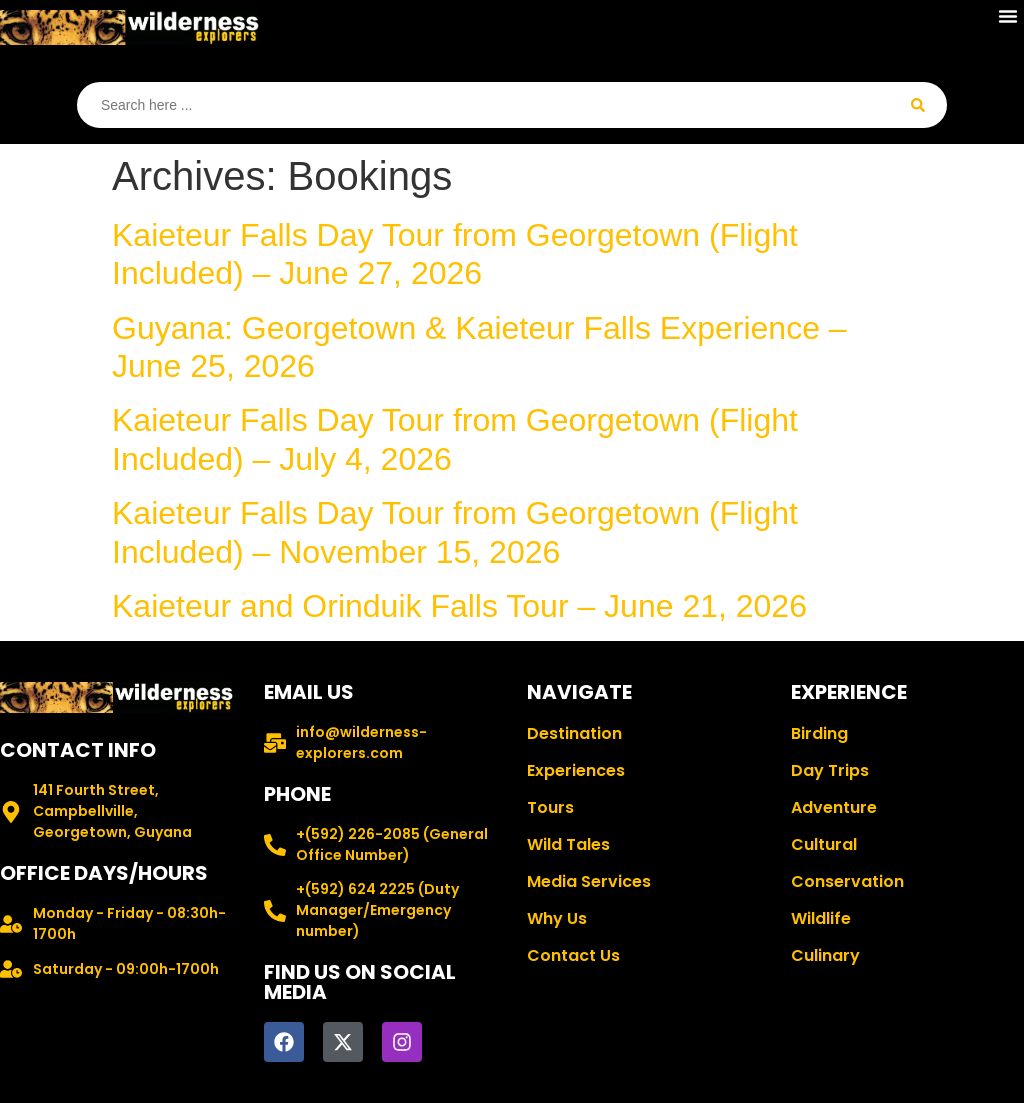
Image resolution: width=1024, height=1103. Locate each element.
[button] (1008, 16)
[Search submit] (918, 105)
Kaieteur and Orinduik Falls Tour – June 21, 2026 (459, 606)
